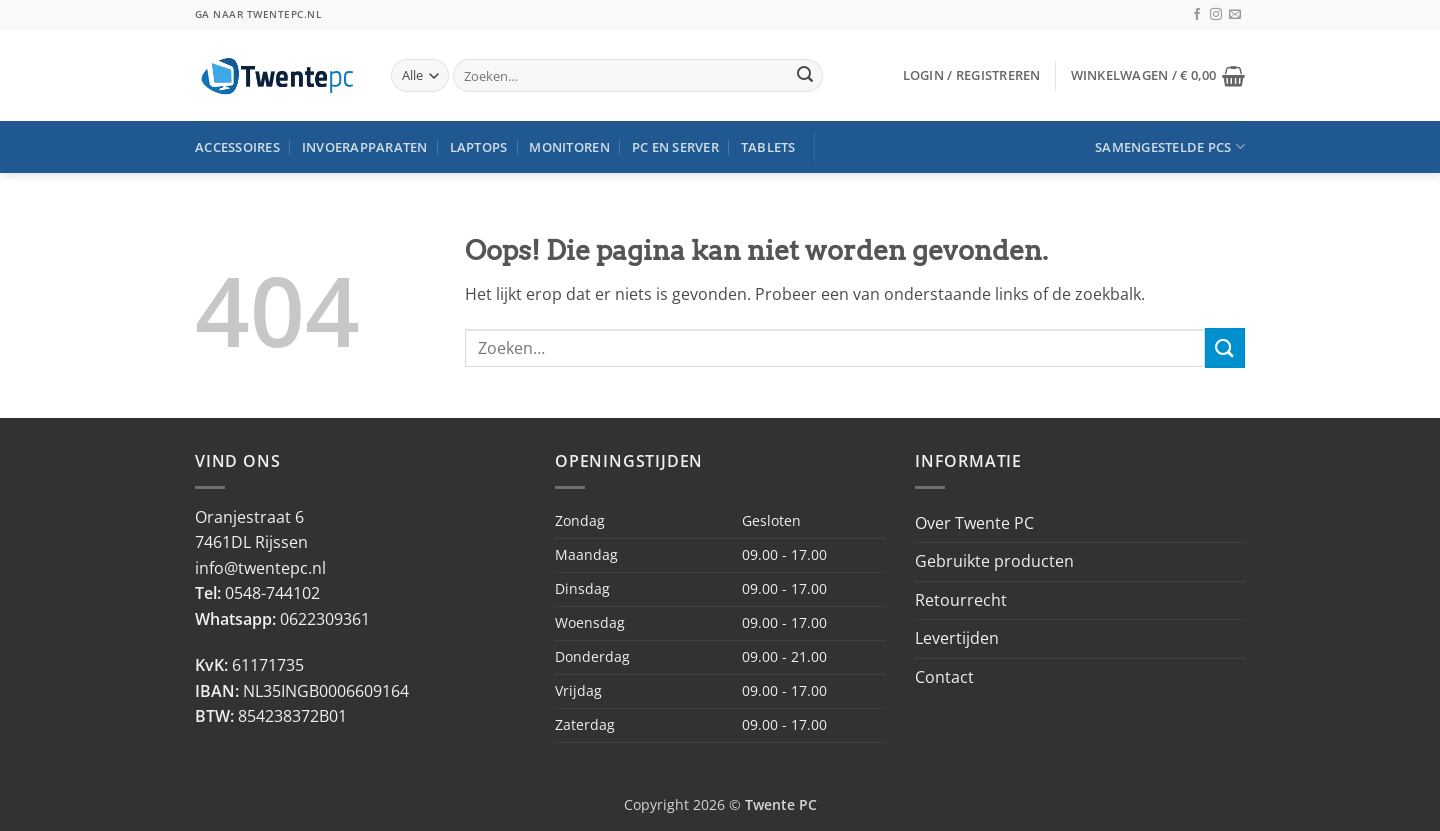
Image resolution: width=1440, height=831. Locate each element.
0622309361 (325, 619)
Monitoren (569, 147)
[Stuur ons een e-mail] (1235, 15)
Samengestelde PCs (1170, 146)
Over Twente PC (974, 523)
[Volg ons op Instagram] (1216, 15)
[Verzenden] (805, 76)
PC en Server (675, 147)
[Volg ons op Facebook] (1197, 15)
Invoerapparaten (365, 147)
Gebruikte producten (994, 561)
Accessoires (237, 147)
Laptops (479, 147)
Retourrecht (961, 600)
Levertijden (957, 638)
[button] (972, 75)
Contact (944, 677)
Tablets (768, 147)
